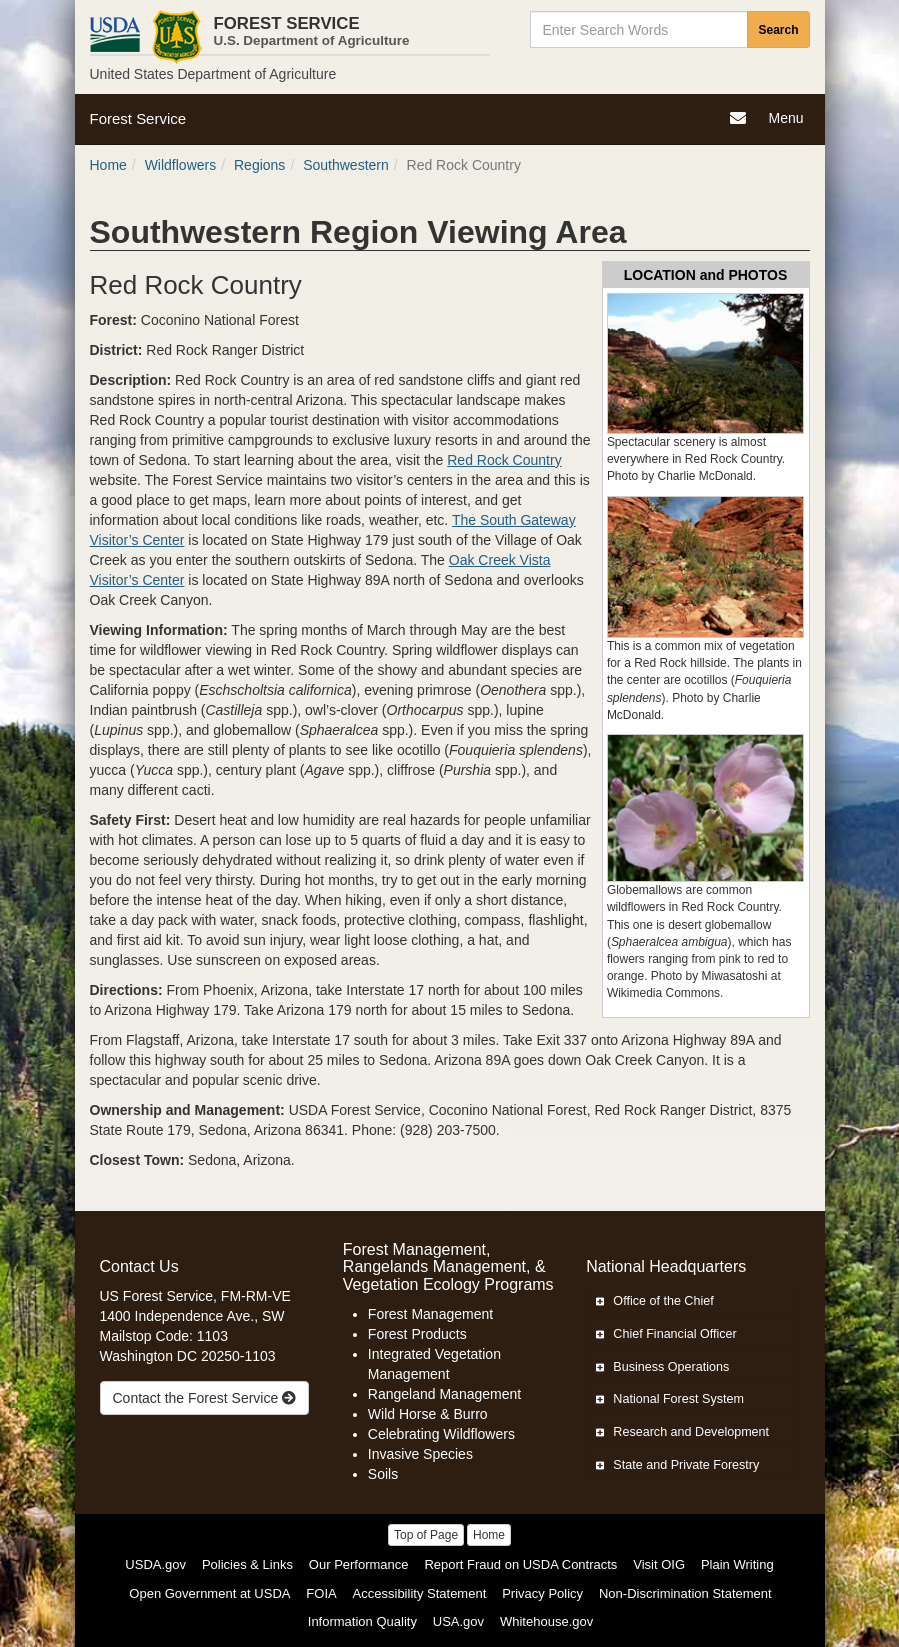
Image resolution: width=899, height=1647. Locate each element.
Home (108, 165)
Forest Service (138, 118)
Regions (259, 165)
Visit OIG (659, 1564)
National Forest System (670, 1399)
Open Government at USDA (209, 1593)
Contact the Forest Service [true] (205, 1398)
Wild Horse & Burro (428, 1414)
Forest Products (417, 1334)
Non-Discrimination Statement (685, 1593)
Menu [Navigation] (788, 120)
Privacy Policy (542, 1593)
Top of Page (426, 1535)
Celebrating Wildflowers (441, 1434)
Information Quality (362, 1621)
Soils (383, 1474)
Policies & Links (247, 1564)
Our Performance (359, 1564)
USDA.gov (155, 1564)
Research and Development (682, 1432)
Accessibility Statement (420, 1593)
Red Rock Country (504, 460)
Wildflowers (181, 165)
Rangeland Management (444, 1394)
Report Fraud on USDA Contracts (520, 1564)
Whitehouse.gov (546, 1621)
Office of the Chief (655, 1301)
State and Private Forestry (677, 1465)
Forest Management (430, 1314)
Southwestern (346, 165)
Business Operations (662, 1367)
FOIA (321, 1593)
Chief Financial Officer (666, 1334)
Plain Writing (737, 1564)
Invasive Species (420, 1454)
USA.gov (458, 1621)
